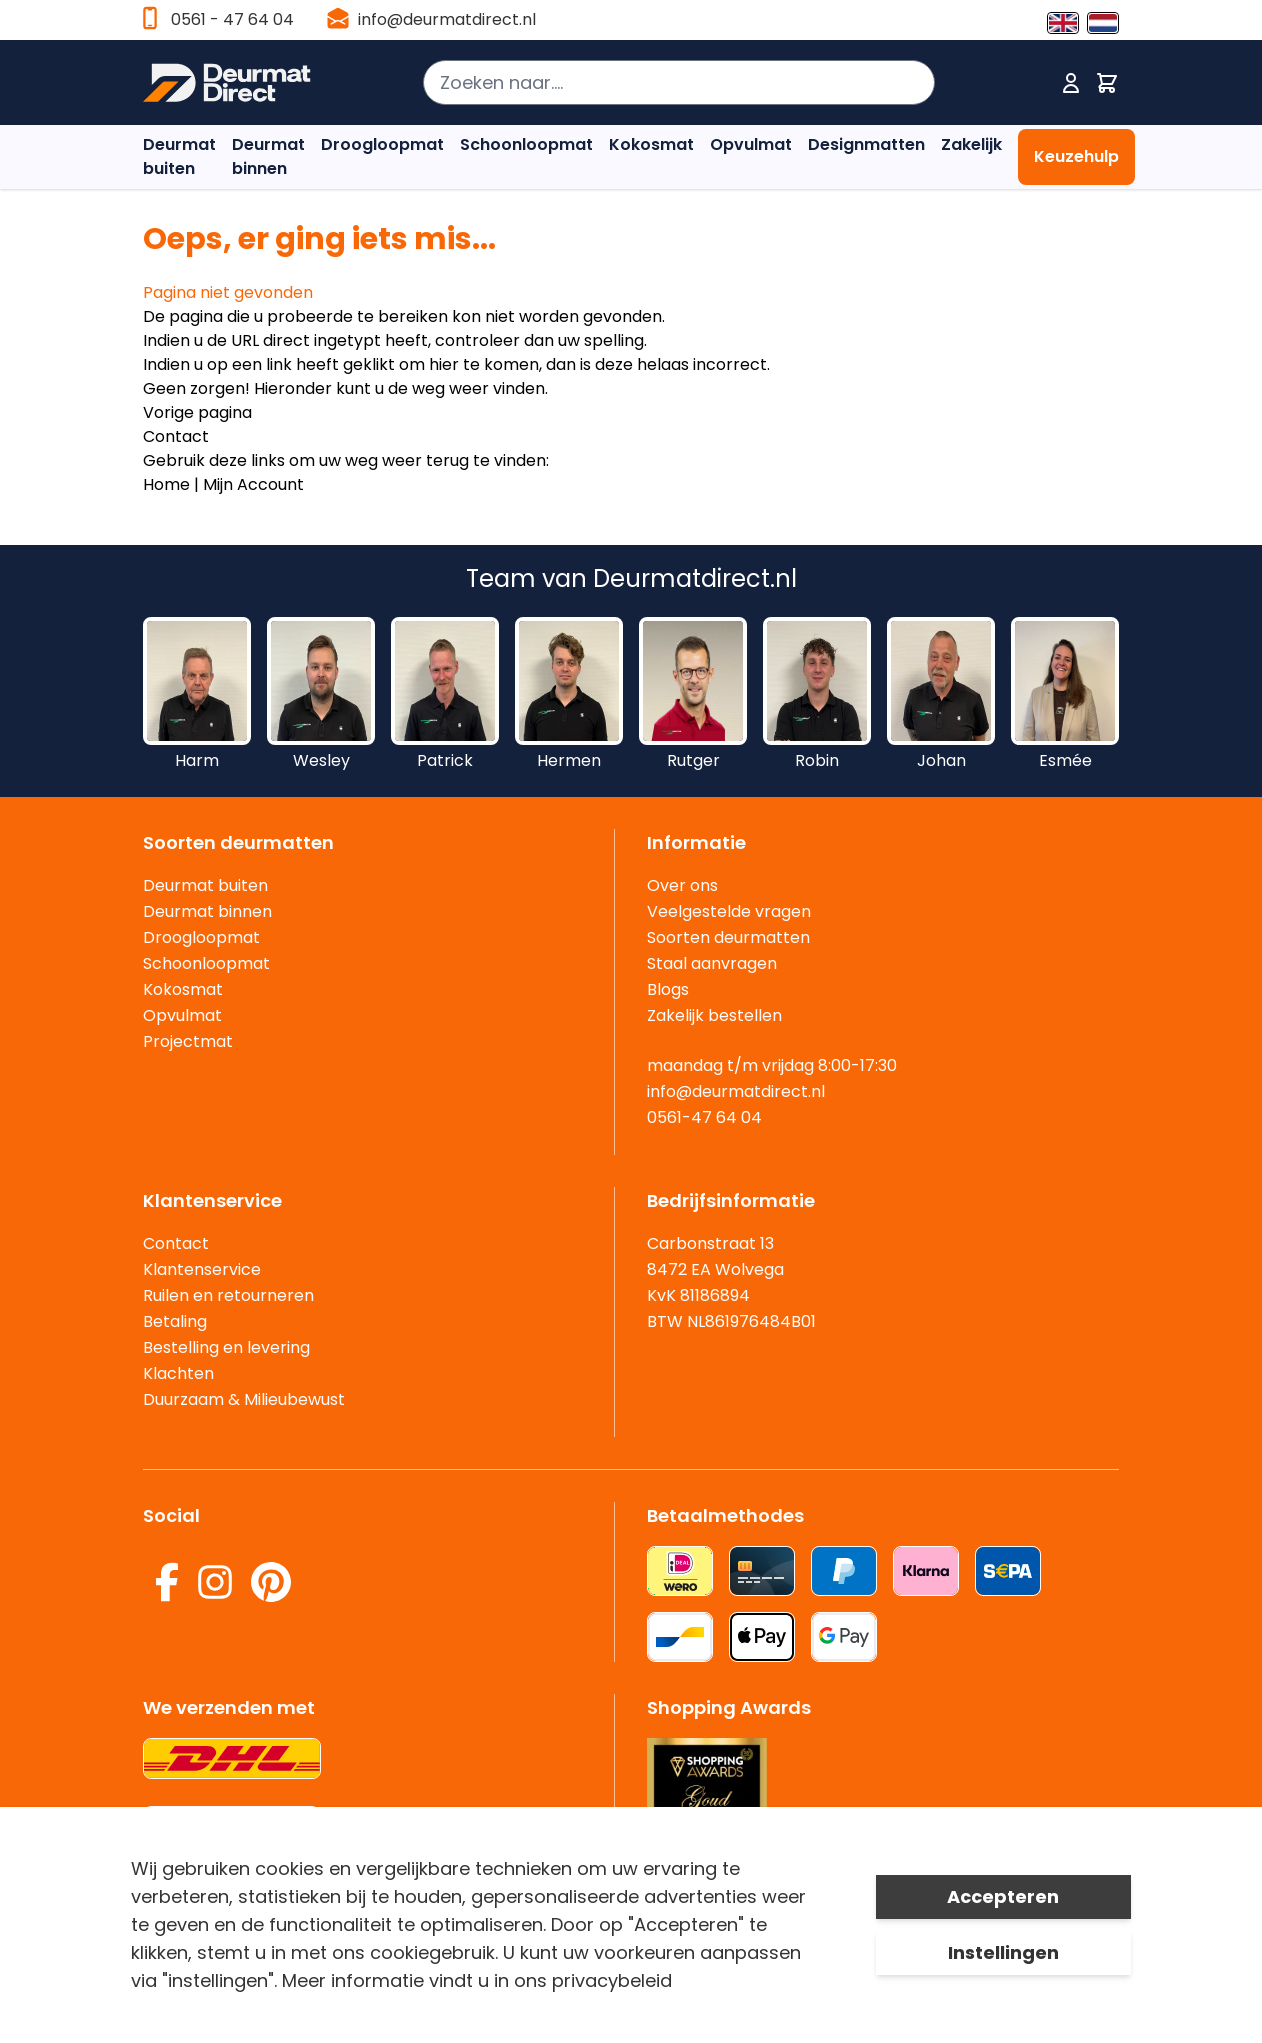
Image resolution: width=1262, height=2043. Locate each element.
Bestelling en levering (226, 1347)
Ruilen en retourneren (228, 1295)
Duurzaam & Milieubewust (244, 1399)
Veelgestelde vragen (729, 911)
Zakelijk (971, 144)
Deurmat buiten (179, 156)
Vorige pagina (197, 412)
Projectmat (188, 1041)
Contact (176, 436)
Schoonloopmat (526, 144)
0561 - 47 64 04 (232, 19)
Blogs (668, 989)
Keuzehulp (1076, 156)
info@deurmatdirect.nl (447, 19)
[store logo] (227, 83)
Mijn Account (253, 484)
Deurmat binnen (268, 156)
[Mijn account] (1071, 83)
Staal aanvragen (712, 963)
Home (166, 484)
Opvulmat (751, 144)
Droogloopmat (382, 144)
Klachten (178, 1373)
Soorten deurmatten (728, 937)
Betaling (175, 1321)
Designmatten (866, 144)
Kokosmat (651, 144)
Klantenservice (202, 1269)
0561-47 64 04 (704, 1117)
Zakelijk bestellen (714, 1015)
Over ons (682, 885)
